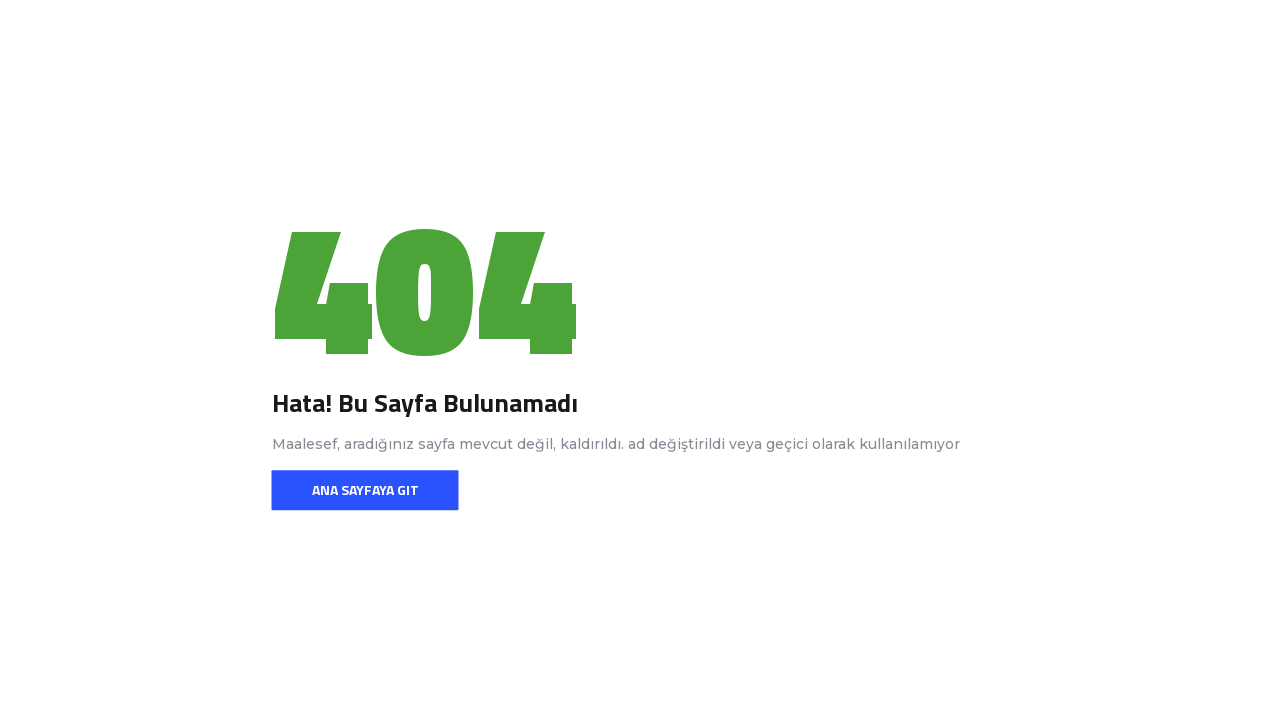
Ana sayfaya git (365, 489)
